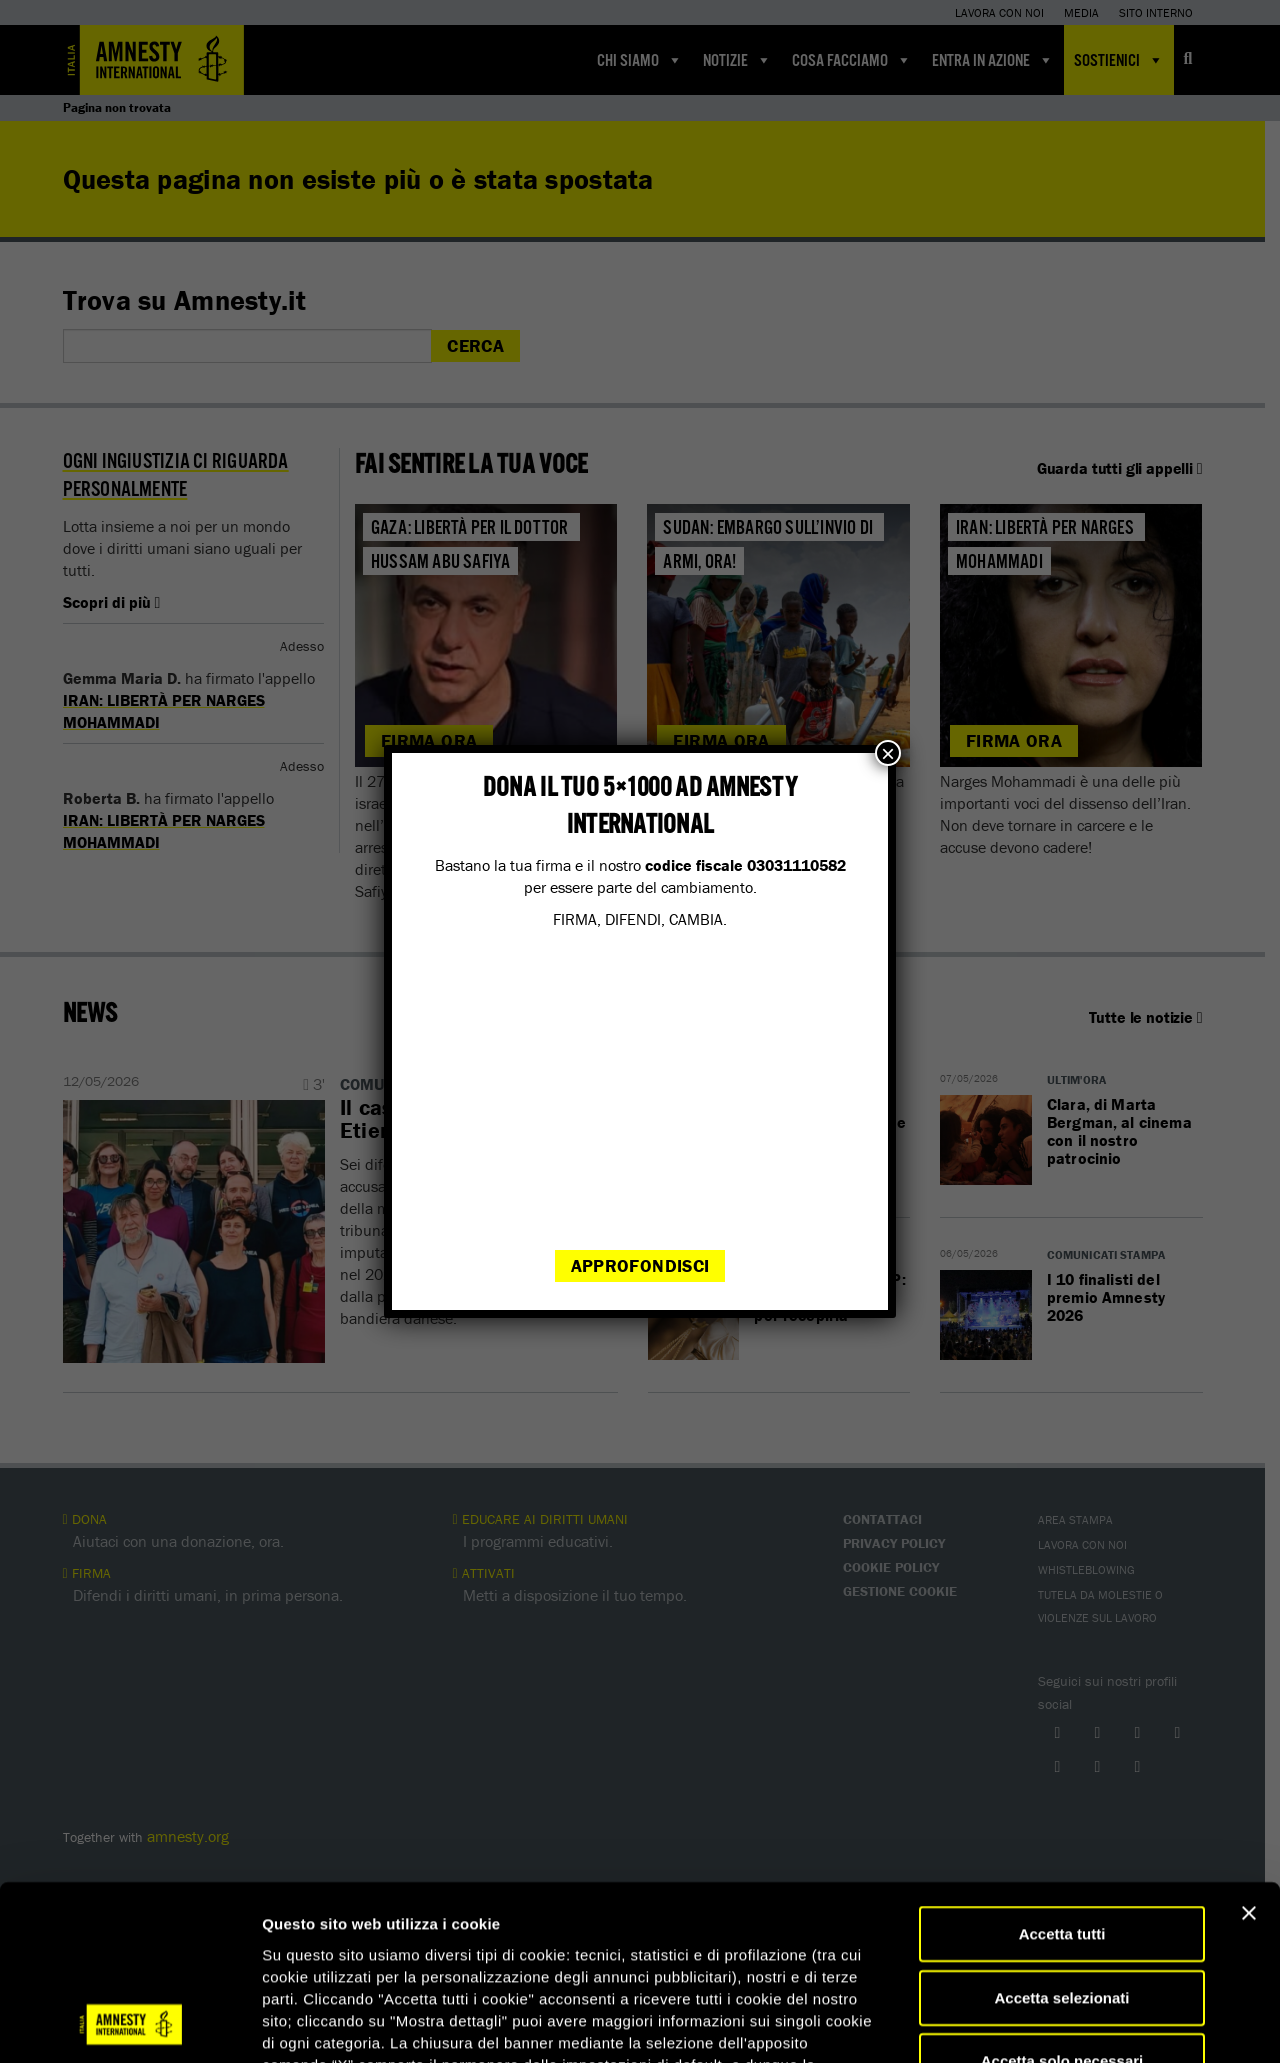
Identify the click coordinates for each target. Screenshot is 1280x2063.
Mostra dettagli (1052, 2023)
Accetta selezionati (1061, 1833)
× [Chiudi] (888, 753)
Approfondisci (640, 1265)
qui (625, 1943)
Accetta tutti (1062, 1769)
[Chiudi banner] (1249, 1749)
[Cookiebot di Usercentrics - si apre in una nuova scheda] (129, 2024)
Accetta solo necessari (1062, 1896)
